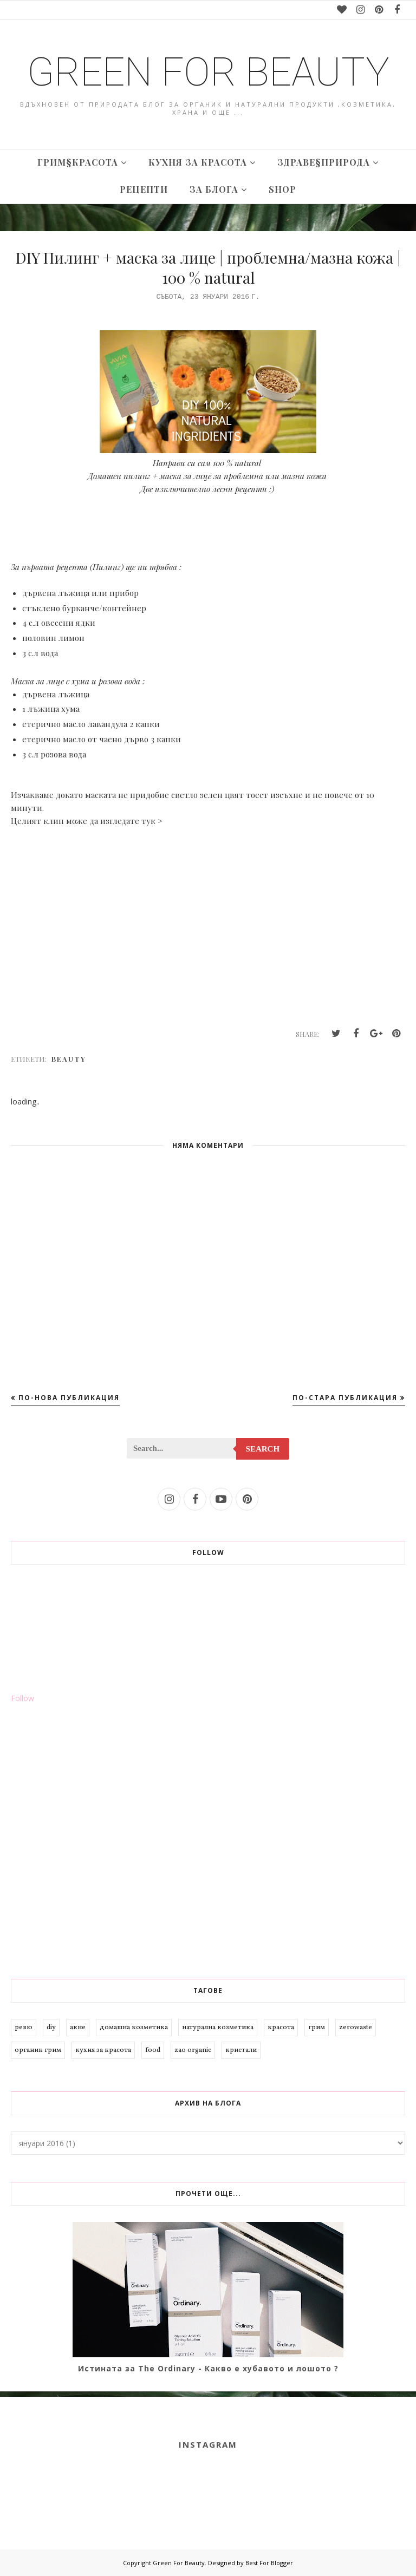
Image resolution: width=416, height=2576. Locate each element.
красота (281, 2027)
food (152, 2050)
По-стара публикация (345, 1397)
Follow (22, 1698)
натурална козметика (217, 2027)
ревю (23, 2027)
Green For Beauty (208, 72)
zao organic (192, 2050)
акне (78, 2027)
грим (316, 2027)
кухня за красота (103, 2050)
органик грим (38, 2050)
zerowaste (355, 2027)
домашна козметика (134, 2027)
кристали (241, 2050)
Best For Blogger (269, 2563)
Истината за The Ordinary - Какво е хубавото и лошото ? (208, 2368)
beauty (68, 1058)
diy (51, 2027)
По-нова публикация (69, 1397)
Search (263, 1448)
